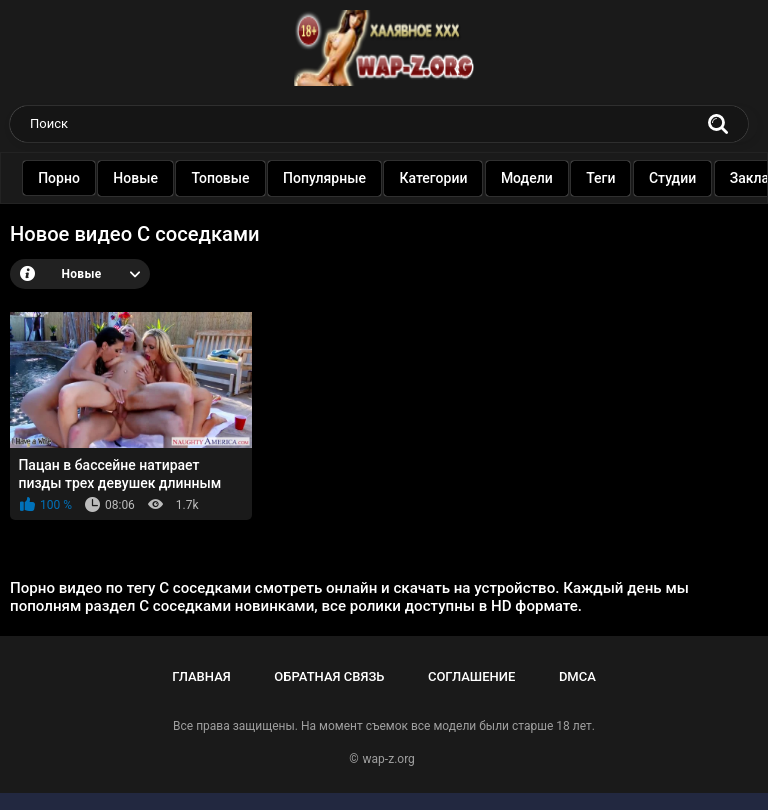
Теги (614, 178)
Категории (447, 178)
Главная (201, 676)
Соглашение (471, 676)
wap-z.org (389, 759)
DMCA (577, 676)
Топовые (234, 178)
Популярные (338, 178)
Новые (149, 178)
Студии (686, 178)
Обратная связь (329, 676)
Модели (541, 178)
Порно (73, 178)
